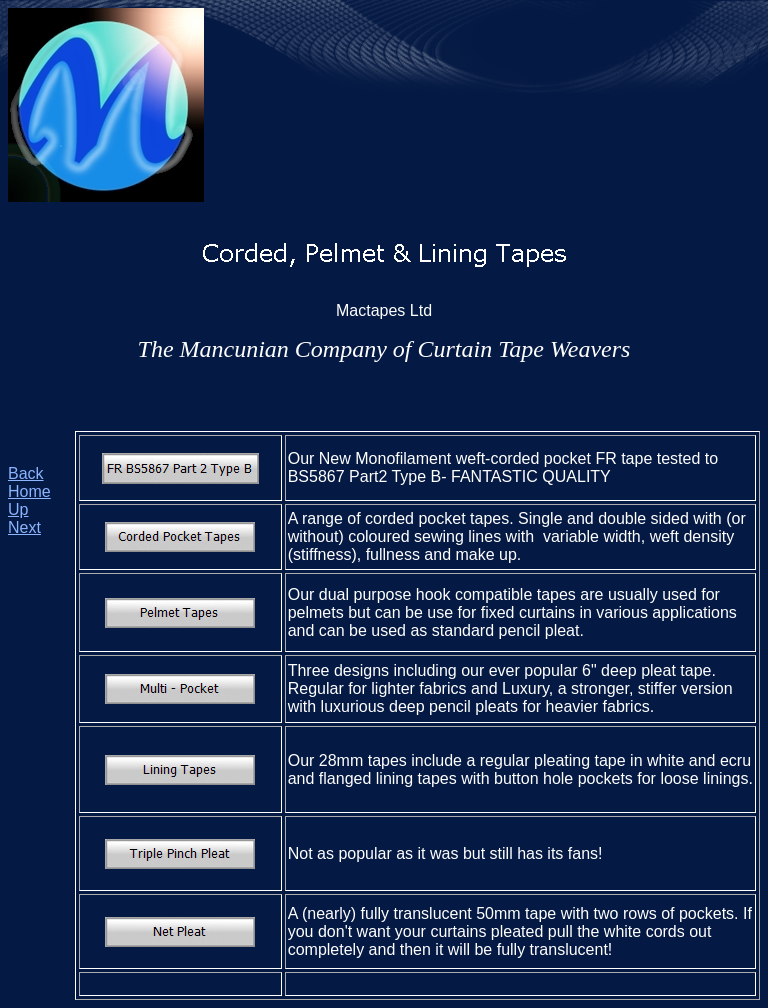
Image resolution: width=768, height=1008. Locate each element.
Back (26, 473)
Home (29, 491)
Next (24, 527)
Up (18, 509)
